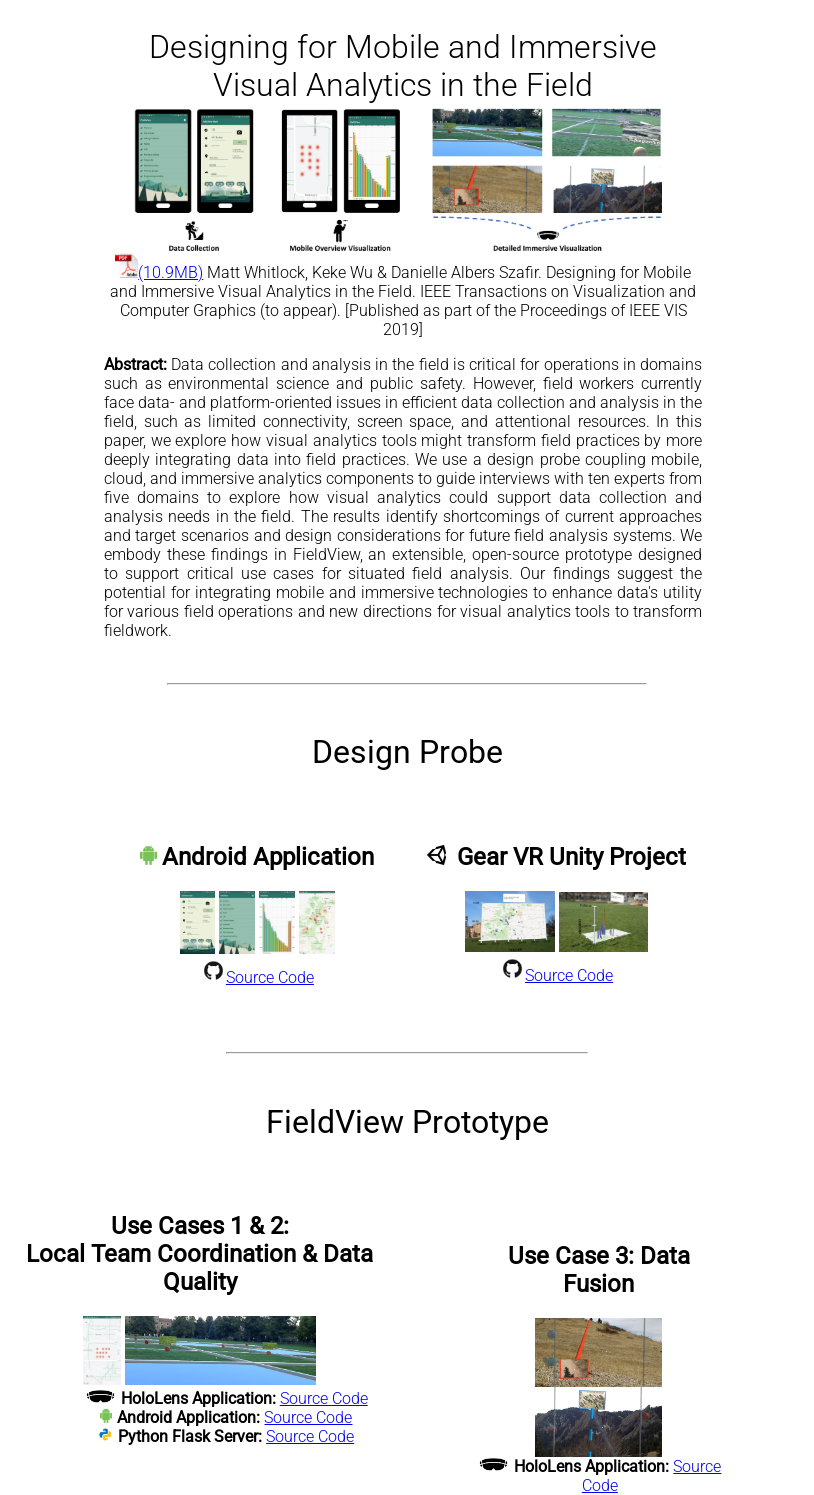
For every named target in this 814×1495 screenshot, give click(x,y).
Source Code (270, 977)
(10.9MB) (159, 272)
